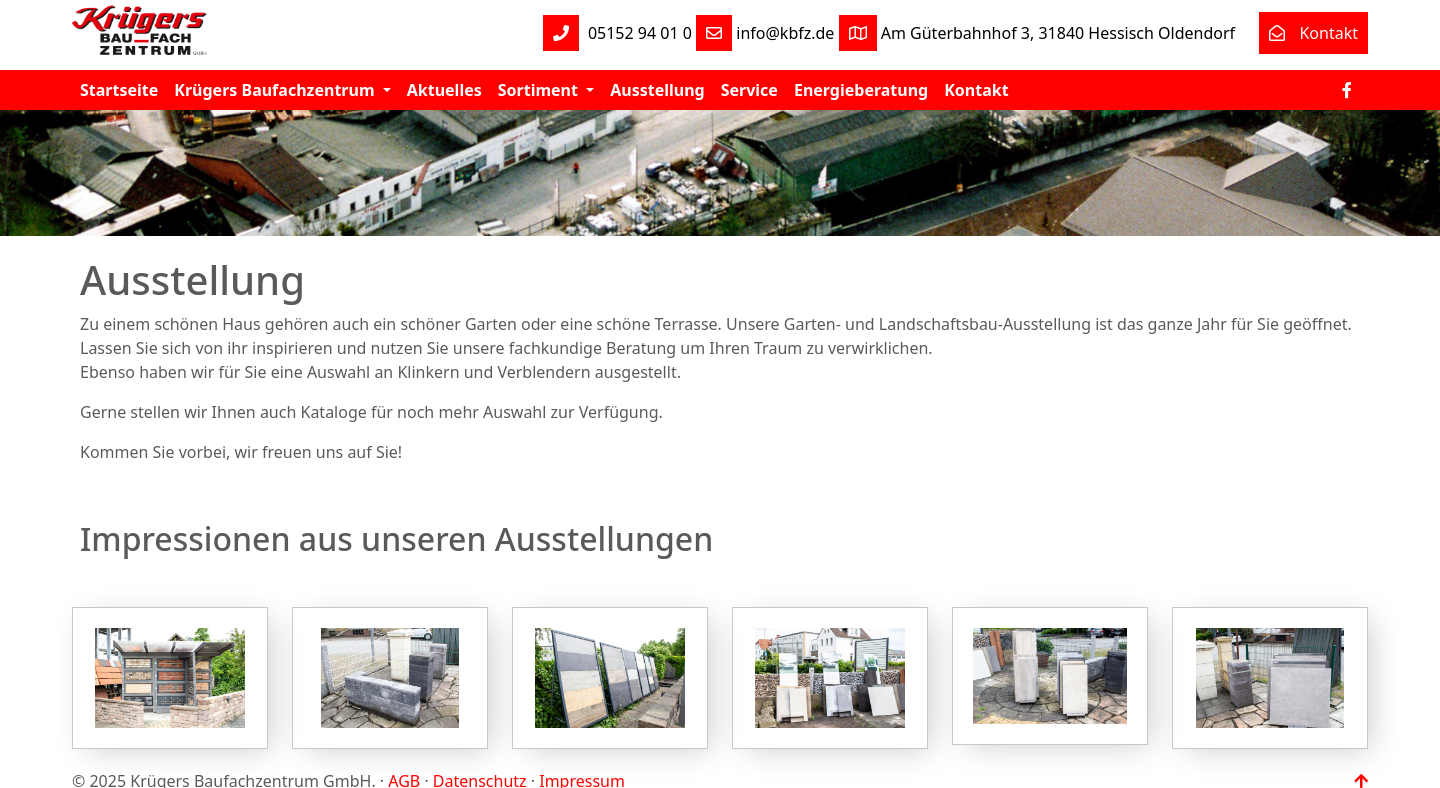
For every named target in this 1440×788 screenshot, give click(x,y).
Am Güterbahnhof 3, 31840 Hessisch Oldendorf (1037, 33)
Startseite (119, 90)
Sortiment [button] (540, 90)
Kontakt (1308, 33)
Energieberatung (861, 90)
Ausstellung (657, 90)
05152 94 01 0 (617, 33)
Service (749, 90)
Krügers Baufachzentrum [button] (276, 90)
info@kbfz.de (765, 33)
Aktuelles (444, 90)
